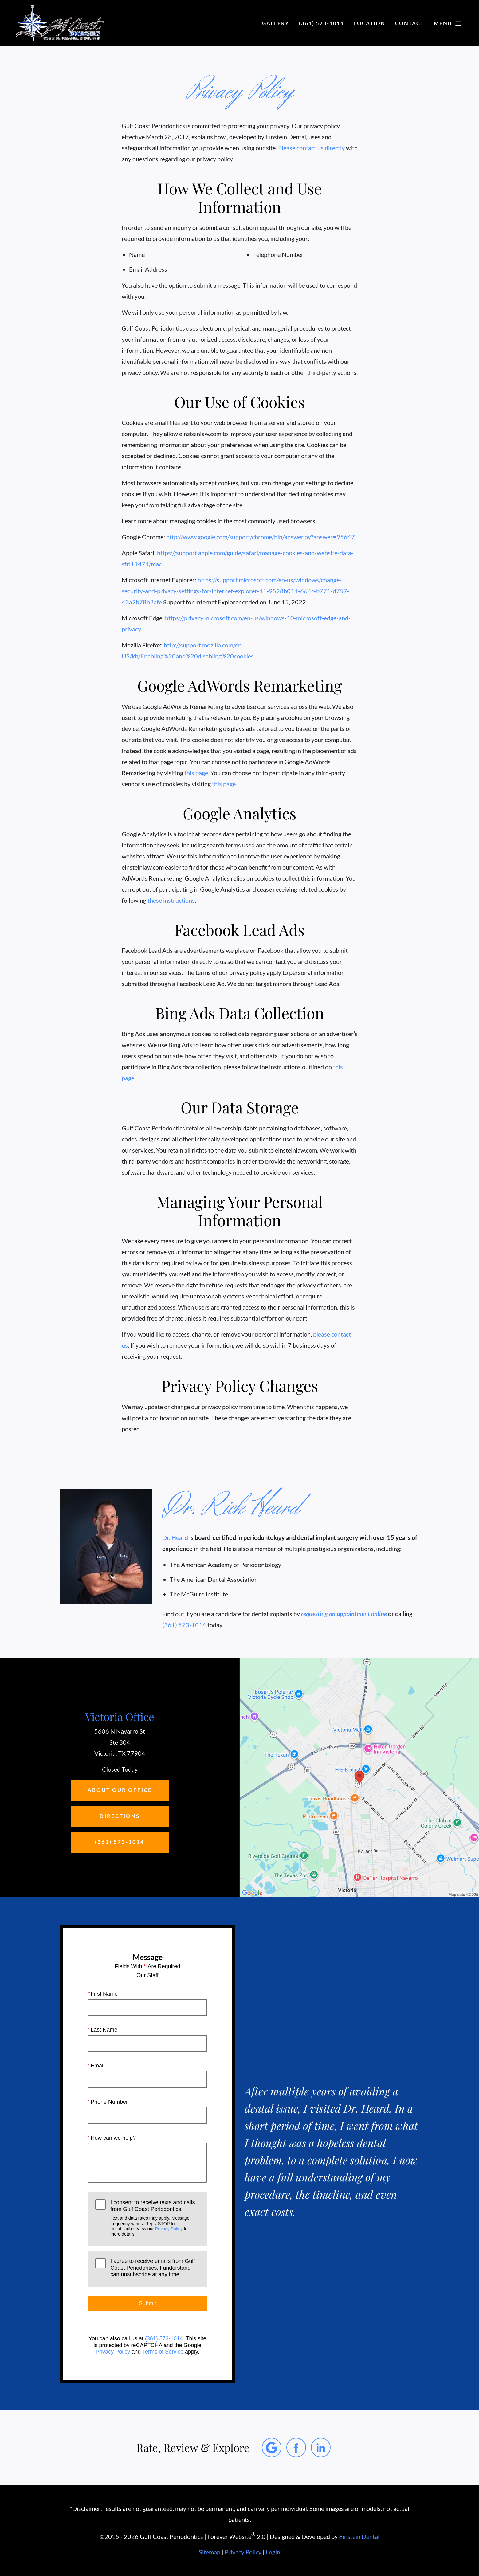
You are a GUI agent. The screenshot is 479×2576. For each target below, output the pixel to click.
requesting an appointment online (344, 1613)
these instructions (171, 900)
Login (273, 2552)
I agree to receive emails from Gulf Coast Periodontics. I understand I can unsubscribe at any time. (152, 2267)
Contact (409, 23)
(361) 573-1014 (164, 2338)
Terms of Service (162, 2352)
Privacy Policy (169, 2228)
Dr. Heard (175, 1537)
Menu (449, 23)
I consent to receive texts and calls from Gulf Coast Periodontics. (154, 2218)
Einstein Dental (359, 2536)
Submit (147, 2303)
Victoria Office (119, 1716)
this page (196, 772)
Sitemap (209, 2552)
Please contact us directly (311, 147)
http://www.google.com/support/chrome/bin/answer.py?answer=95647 (260, 536)
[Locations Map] (359, 1776)
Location (369, 23)
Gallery (275, 23)
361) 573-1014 (185, 1624)
